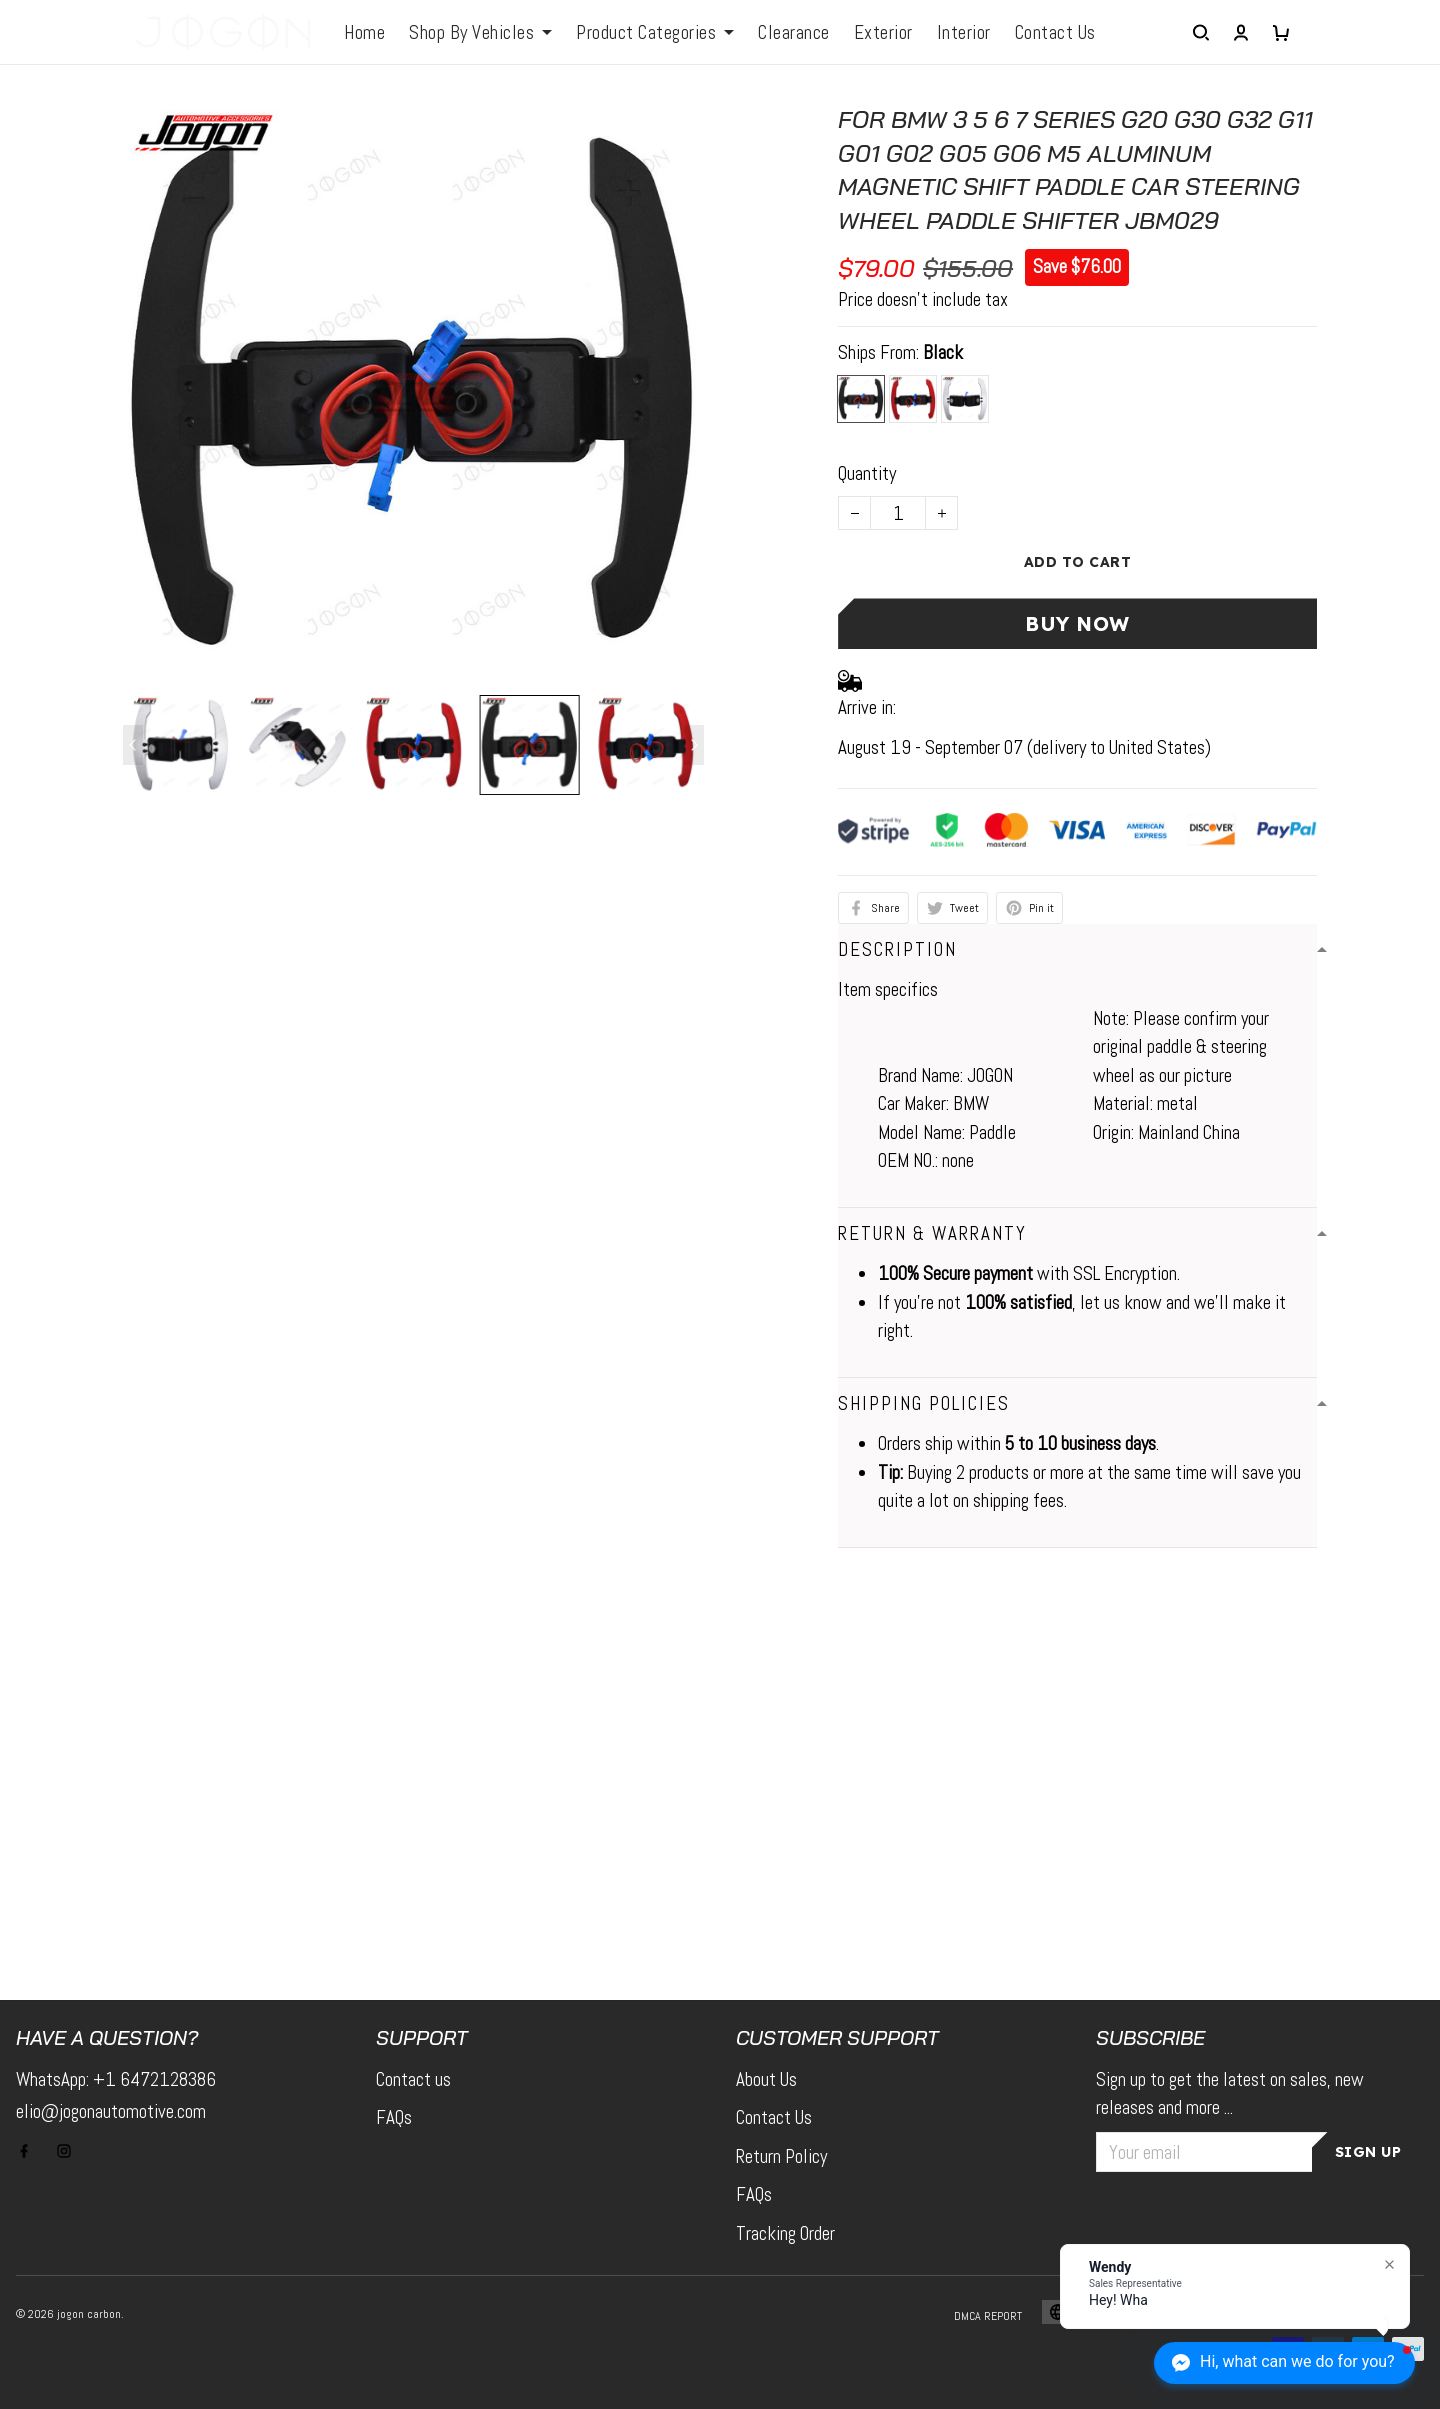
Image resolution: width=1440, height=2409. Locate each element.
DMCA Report (988, 2316)
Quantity (867, 473)
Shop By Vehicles (480, 33)
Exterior (883, 33)
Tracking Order (785, 2233)
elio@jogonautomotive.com (111, 2111)
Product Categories (655, 33)
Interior (964, 33)
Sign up (1368, 2152)
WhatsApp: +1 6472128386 (116, 2079)
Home (364, 33)
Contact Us (1055, 33)
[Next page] (694, 745)
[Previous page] (133, 745)
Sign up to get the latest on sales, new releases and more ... (1230, 2094)
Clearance (794, 33)
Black (943, 352)
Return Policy (781, 2156)
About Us (766, 2079)
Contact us (413, 2079)
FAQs (394, 2117)
